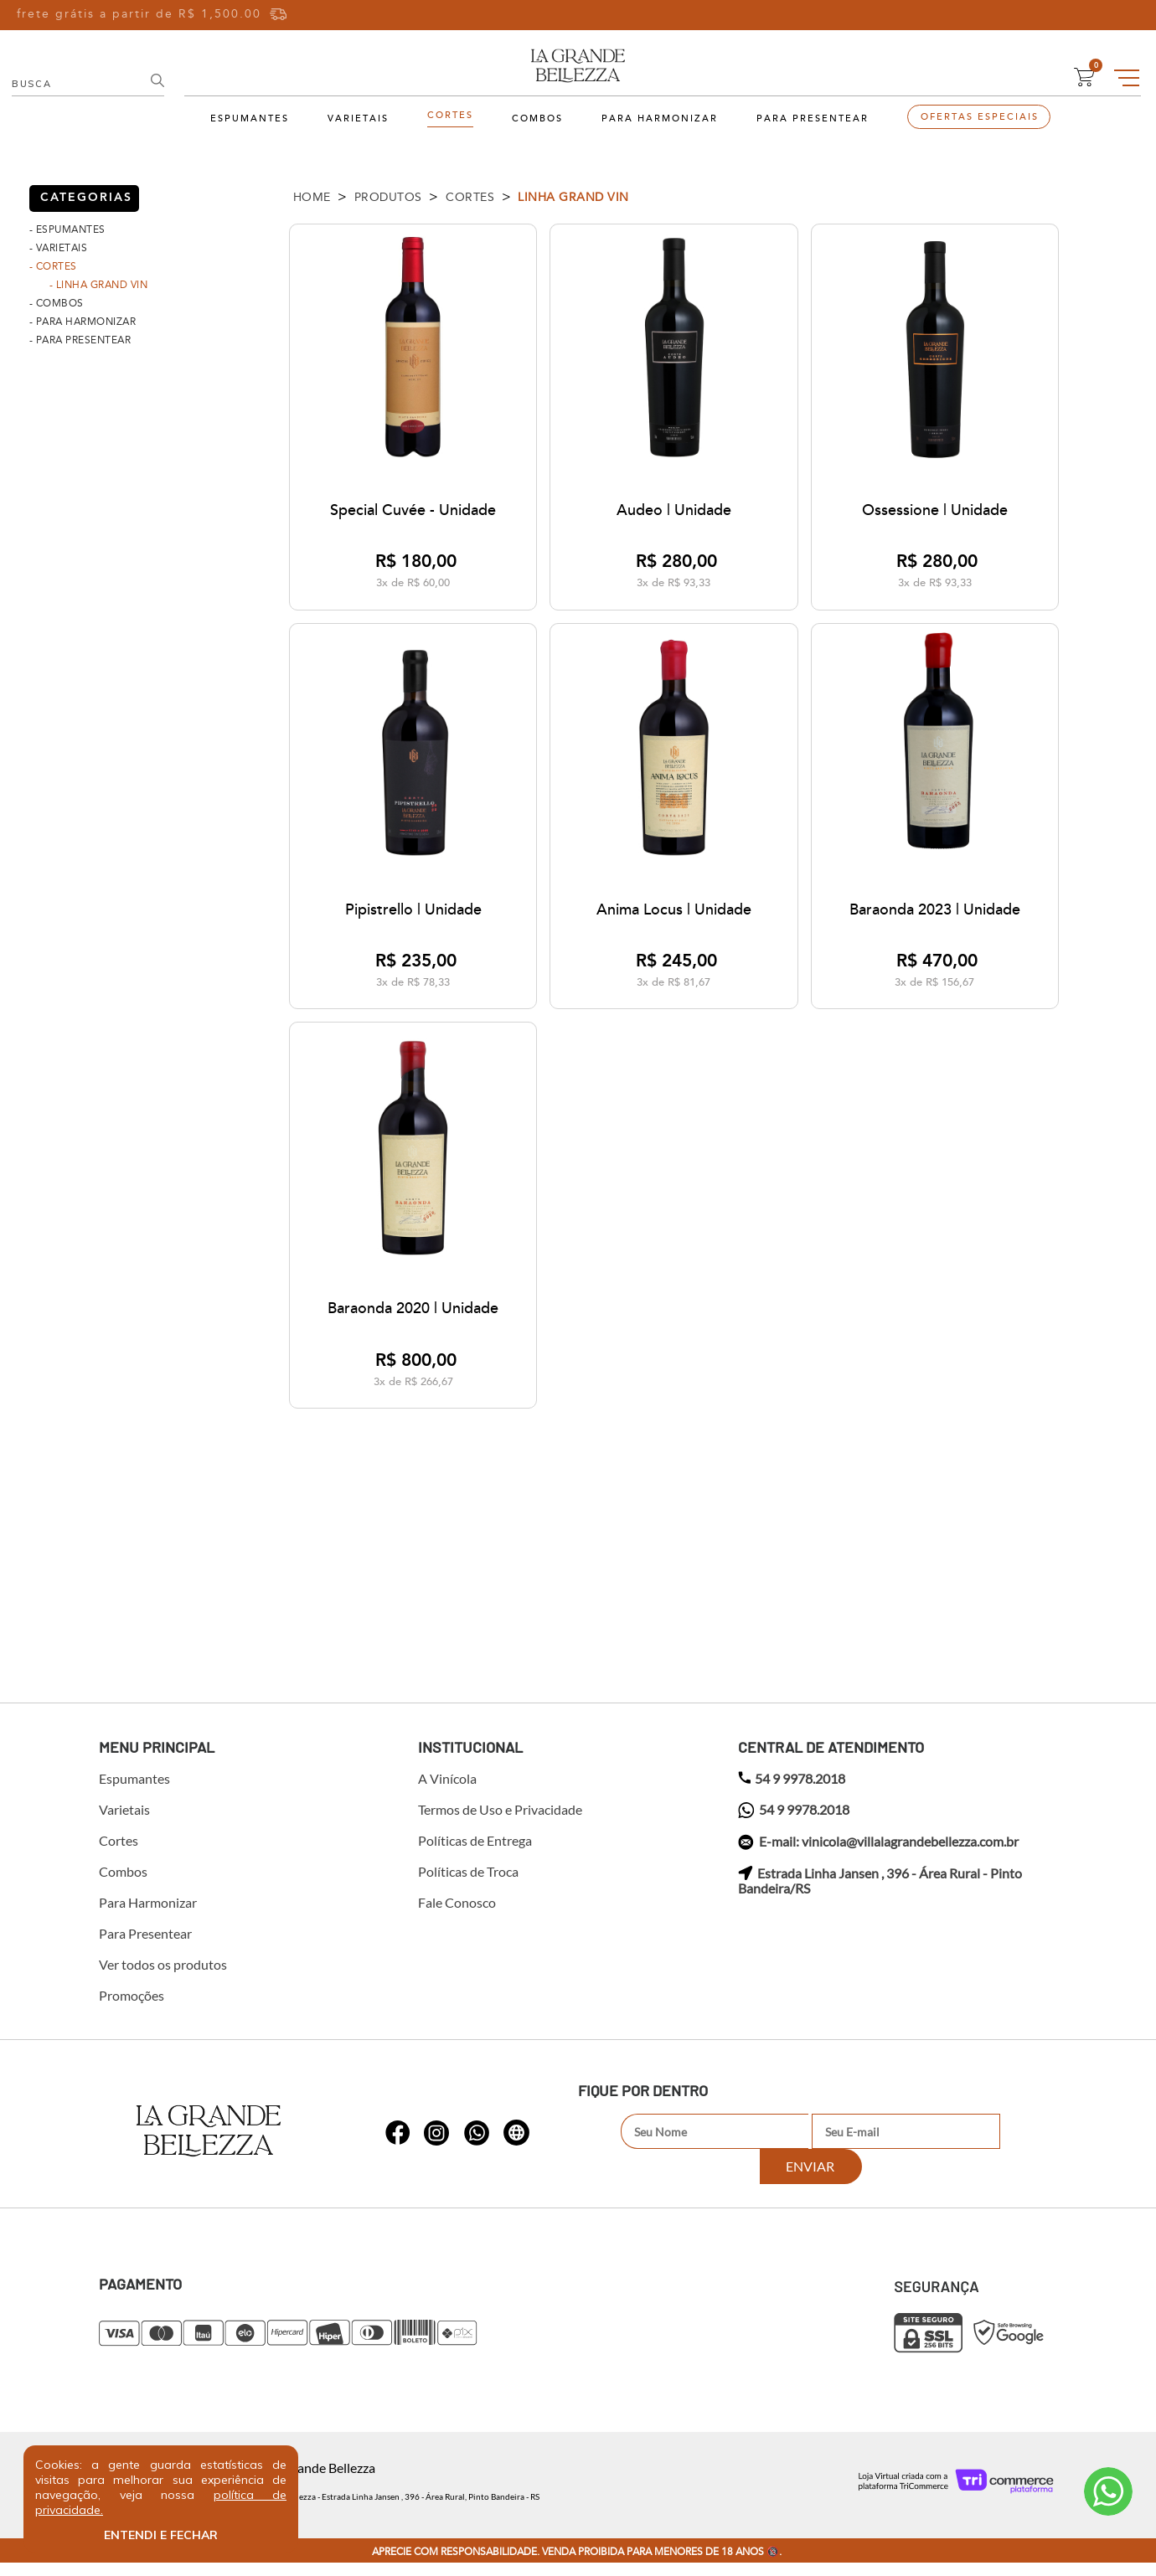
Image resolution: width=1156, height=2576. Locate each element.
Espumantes (249, 119)
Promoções (131, 2009)
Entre (1007, 15)
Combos (537, 119)
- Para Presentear (80, 340)
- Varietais (58, 248)
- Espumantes (67, 229)
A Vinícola (447, 1792)
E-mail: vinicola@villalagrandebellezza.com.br (878, 1855)
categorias (86, 198)
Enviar (1004, 2145)
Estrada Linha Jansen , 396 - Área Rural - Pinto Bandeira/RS (880, 1894)
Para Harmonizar (659, 119)
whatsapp (397, 2136)
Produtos (388, 197)
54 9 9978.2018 (791, 1792)
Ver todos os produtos (163, 1978)
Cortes (450, 116)
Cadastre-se (1083, 15)
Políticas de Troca (468, 1885)
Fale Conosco (457, 1916)
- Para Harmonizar (83, 321)
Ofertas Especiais (980, 116)
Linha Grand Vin (573, 197)
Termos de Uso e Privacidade (500, 1823)
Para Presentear (812, 119)
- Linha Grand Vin (98, 285)
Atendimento (1108, 2491)
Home (312, 197)
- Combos (56, 303)
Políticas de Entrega (475, 1854)
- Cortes (53, 266)
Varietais (358, 119)
